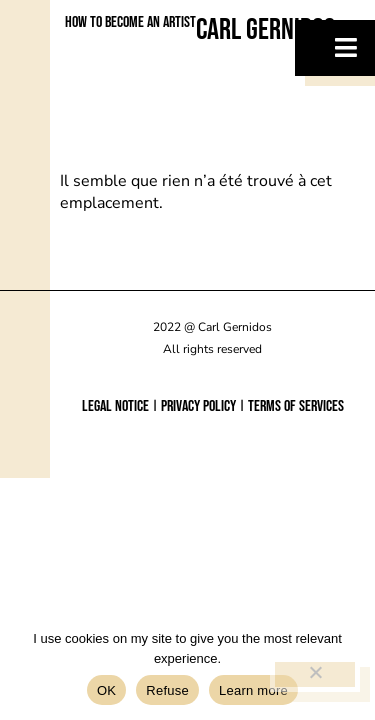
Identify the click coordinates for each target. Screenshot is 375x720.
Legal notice (115, 406)
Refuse (167, 690)
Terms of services (296, 406)
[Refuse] (315, 674)
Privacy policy (198, 406)
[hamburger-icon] (335, 48)
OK (106, 690)
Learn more (253, 690)
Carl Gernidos (265, 30)
